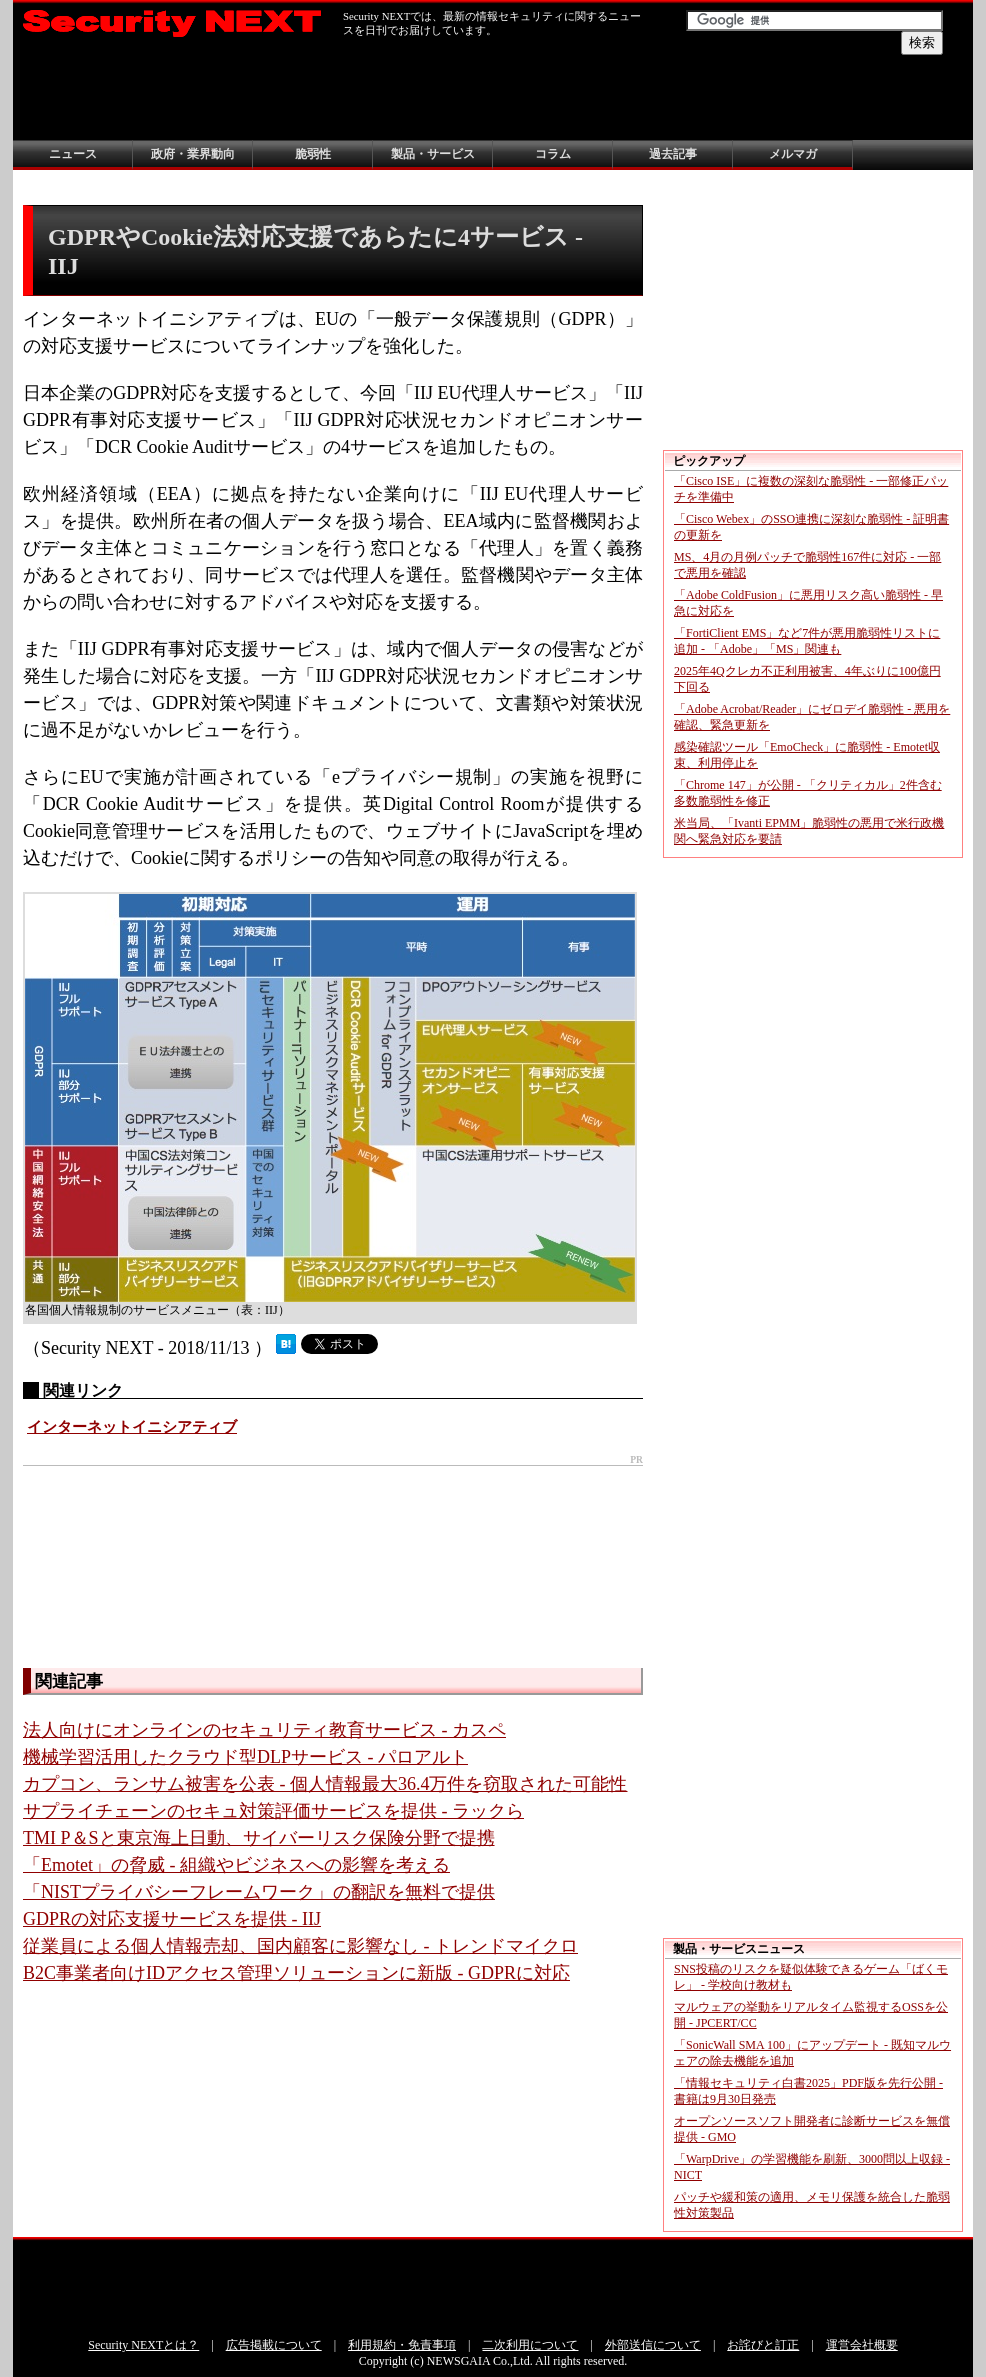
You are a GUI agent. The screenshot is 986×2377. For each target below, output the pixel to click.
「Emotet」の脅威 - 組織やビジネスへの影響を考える (236, 1865)
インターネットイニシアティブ (132, 1427)
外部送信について (653, 2345)
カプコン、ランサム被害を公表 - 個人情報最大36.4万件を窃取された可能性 (325, 1784)
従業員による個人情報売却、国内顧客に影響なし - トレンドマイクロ (300, 1946)
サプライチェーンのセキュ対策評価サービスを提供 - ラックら (273, 1811)
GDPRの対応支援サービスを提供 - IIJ (172, 1919)
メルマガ (793, 154)
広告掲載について (274, 2345)
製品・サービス (433, 154)
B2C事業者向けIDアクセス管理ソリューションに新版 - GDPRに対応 (296, 1973)
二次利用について (530, 2345)
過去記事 (673, 154)
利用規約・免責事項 (402, 2345)
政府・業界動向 (193, 154)
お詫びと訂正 (763, 2345)
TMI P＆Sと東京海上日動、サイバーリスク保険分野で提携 (259, 1838)
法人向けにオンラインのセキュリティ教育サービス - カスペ (264, 1730)
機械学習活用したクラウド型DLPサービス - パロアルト (245, 1757)
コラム (553, 154)
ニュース (73, 154)
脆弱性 (313, 154)
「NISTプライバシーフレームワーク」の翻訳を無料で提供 (259, 1892)
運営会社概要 (862, 2345)
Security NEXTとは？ (143, 2345)
